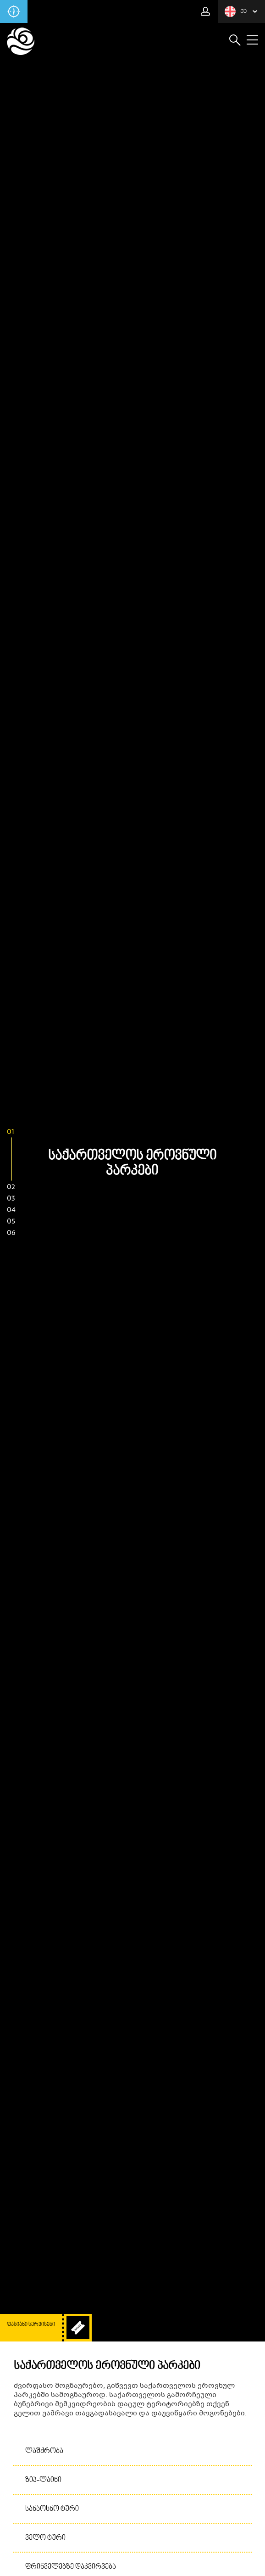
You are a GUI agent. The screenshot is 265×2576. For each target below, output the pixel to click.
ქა (236, 11)
